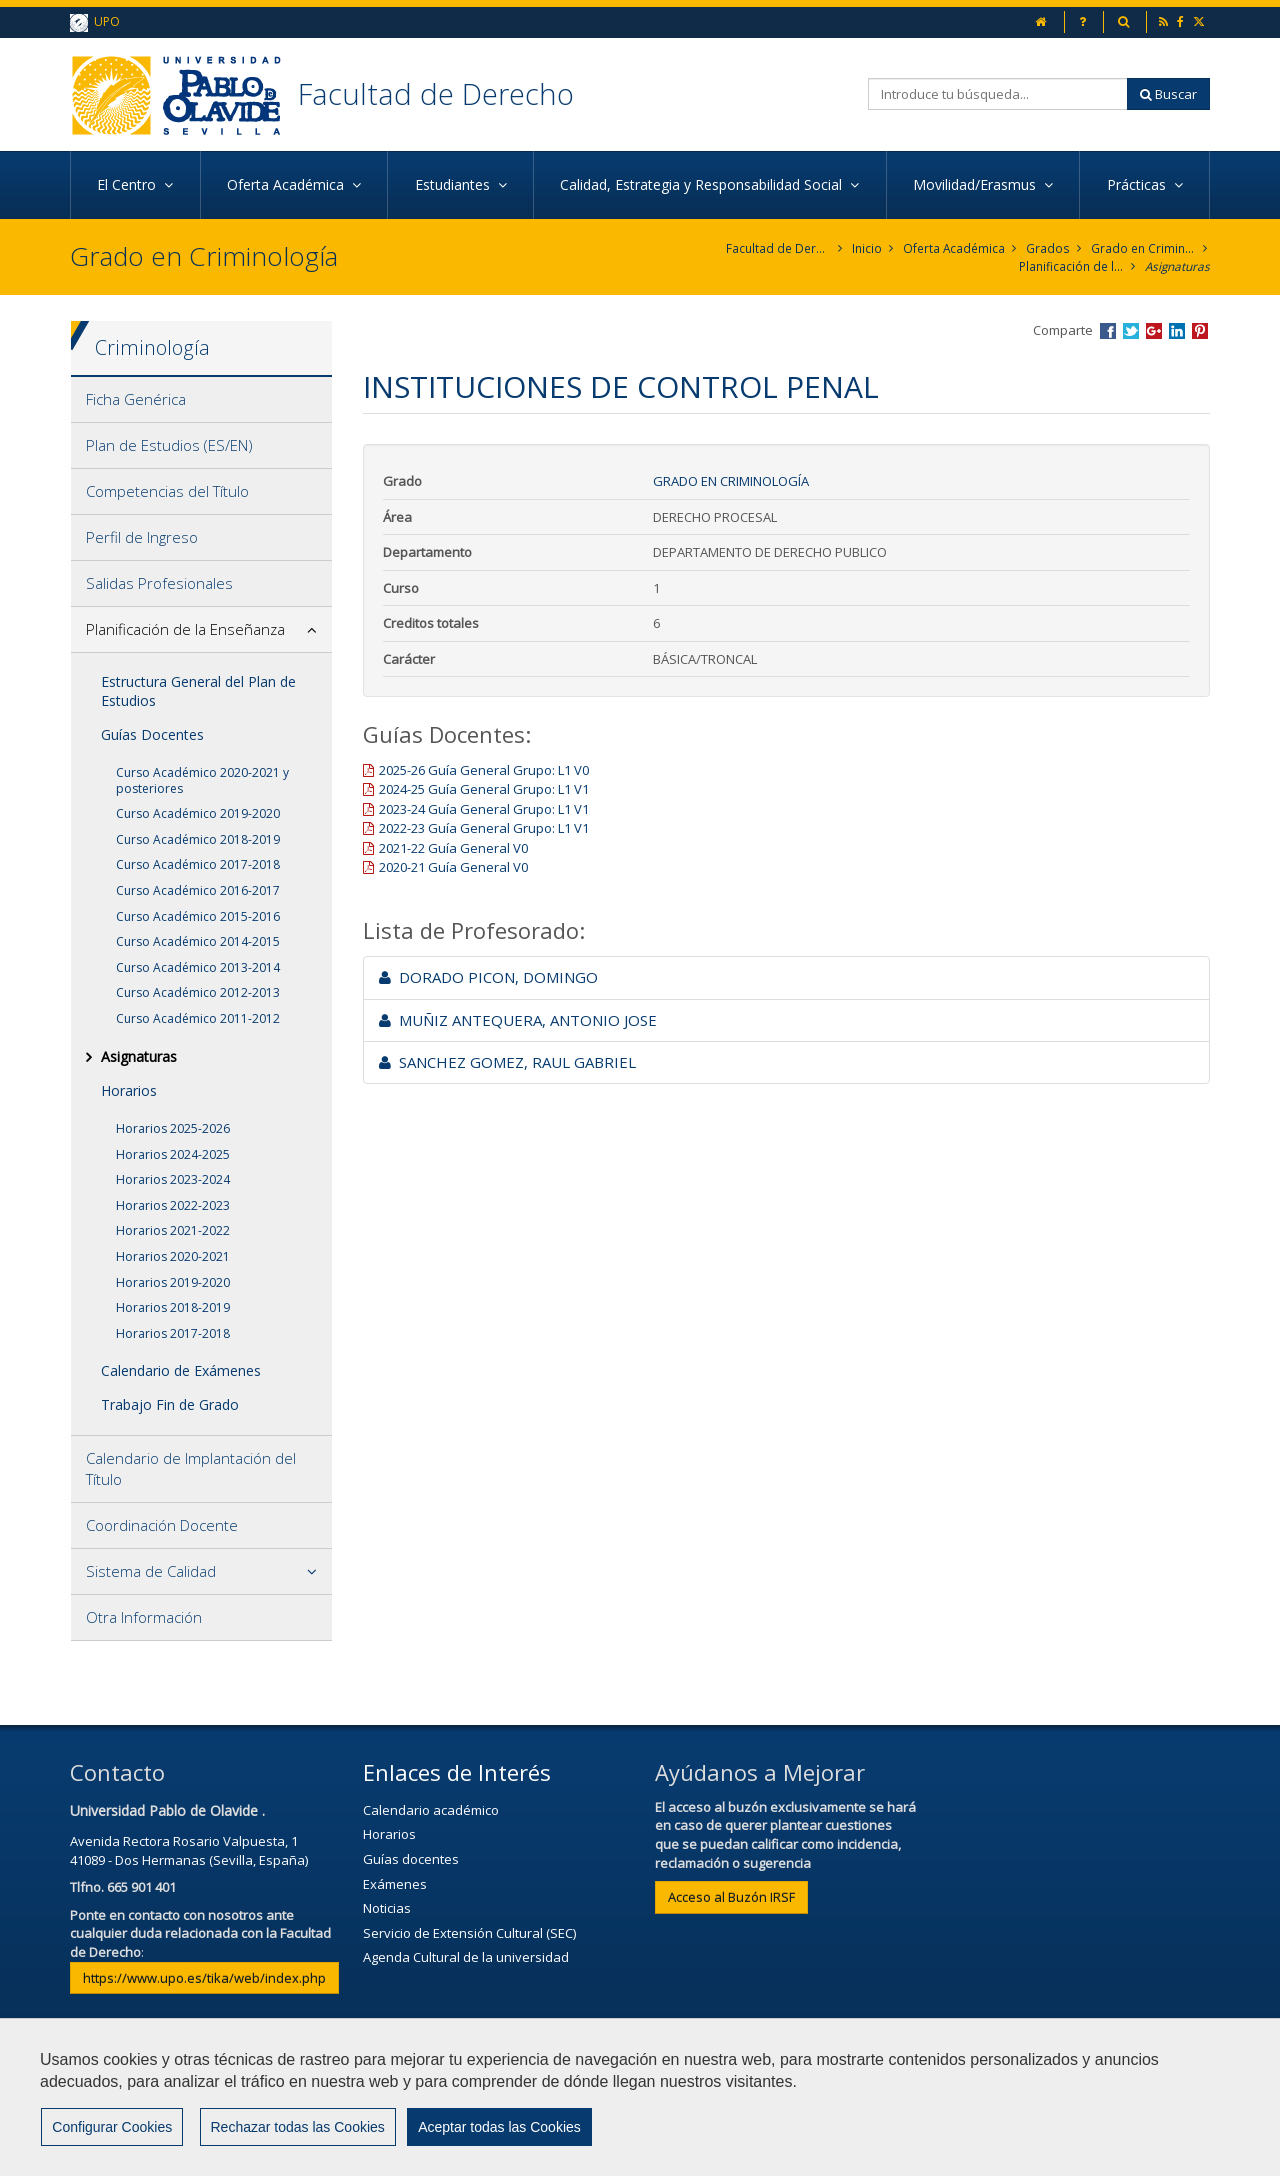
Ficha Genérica (136, 400)
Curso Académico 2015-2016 (198, 916)
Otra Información (144, 1617)
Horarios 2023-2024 (173, 1179)
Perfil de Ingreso (142, 538)
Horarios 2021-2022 (173, 1231)
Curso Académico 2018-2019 (198, 839)
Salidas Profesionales (159, 584)
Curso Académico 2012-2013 (198, 993)
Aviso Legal (586, 2103)
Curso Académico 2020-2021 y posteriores (202, 780)
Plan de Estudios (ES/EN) (169, 446)
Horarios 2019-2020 (173, 1282)
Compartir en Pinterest (1200, 331)
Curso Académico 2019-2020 (198, 813)
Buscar (1168, 94)
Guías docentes (411, 1859)
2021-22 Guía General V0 (453, 848)
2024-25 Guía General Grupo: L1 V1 (484, 789)
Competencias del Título (167, 492)
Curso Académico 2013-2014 (198, 967)
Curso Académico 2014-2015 (198, 941)
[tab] (201, 401)
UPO (95, 22)
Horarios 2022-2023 (173, 1205)
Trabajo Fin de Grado (170, 1405)
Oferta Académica (954, 248)
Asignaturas (1176, 266)
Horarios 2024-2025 (173, 1154)
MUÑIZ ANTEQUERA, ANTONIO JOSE (518, 1020)
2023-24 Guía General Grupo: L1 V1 (484, 809)
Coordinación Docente (162, 1525)
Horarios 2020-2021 (173, 1256)
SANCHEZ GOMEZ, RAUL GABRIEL (507, 1062)
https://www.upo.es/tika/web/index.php (204, 1978)
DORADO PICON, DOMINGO (488, 977)
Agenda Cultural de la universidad (466, 1957)
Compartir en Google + (1154, 331)
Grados (1048, 248)
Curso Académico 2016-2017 (198, 890)
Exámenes (395, 1884)
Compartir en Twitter (1131, 331)
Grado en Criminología (1143, 248)
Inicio (867, 248)
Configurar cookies (137, 2151)
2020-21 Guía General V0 (453, 868)
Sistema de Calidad (151, 1571)
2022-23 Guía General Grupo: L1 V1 (484, 829)
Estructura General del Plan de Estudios (198, 691)
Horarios (129, 1090)
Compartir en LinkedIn (1177, 331)
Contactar (479, 2103)
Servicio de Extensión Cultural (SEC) (469, 1933)
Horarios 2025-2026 (173, 1128)
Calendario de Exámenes (181, 1371)
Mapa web (802, 2103)
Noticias (387, 1908)
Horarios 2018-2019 (173, 1307)
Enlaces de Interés (457, 1772)
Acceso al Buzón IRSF (731, 1897)
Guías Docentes (152, 734)
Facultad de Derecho (439, 93)
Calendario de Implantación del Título (191, 1468)
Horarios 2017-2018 (173, 1333)
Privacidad (695, 2103)
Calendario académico (431, 1810)
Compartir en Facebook (1108, 331)
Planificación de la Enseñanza (1069, 266)
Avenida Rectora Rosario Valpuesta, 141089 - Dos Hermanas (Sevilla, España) (189, 1850)
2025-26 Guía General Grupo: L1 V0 (484, 770)
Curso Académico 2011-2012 (198, 1018)
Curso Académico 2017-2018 (198, 865)
